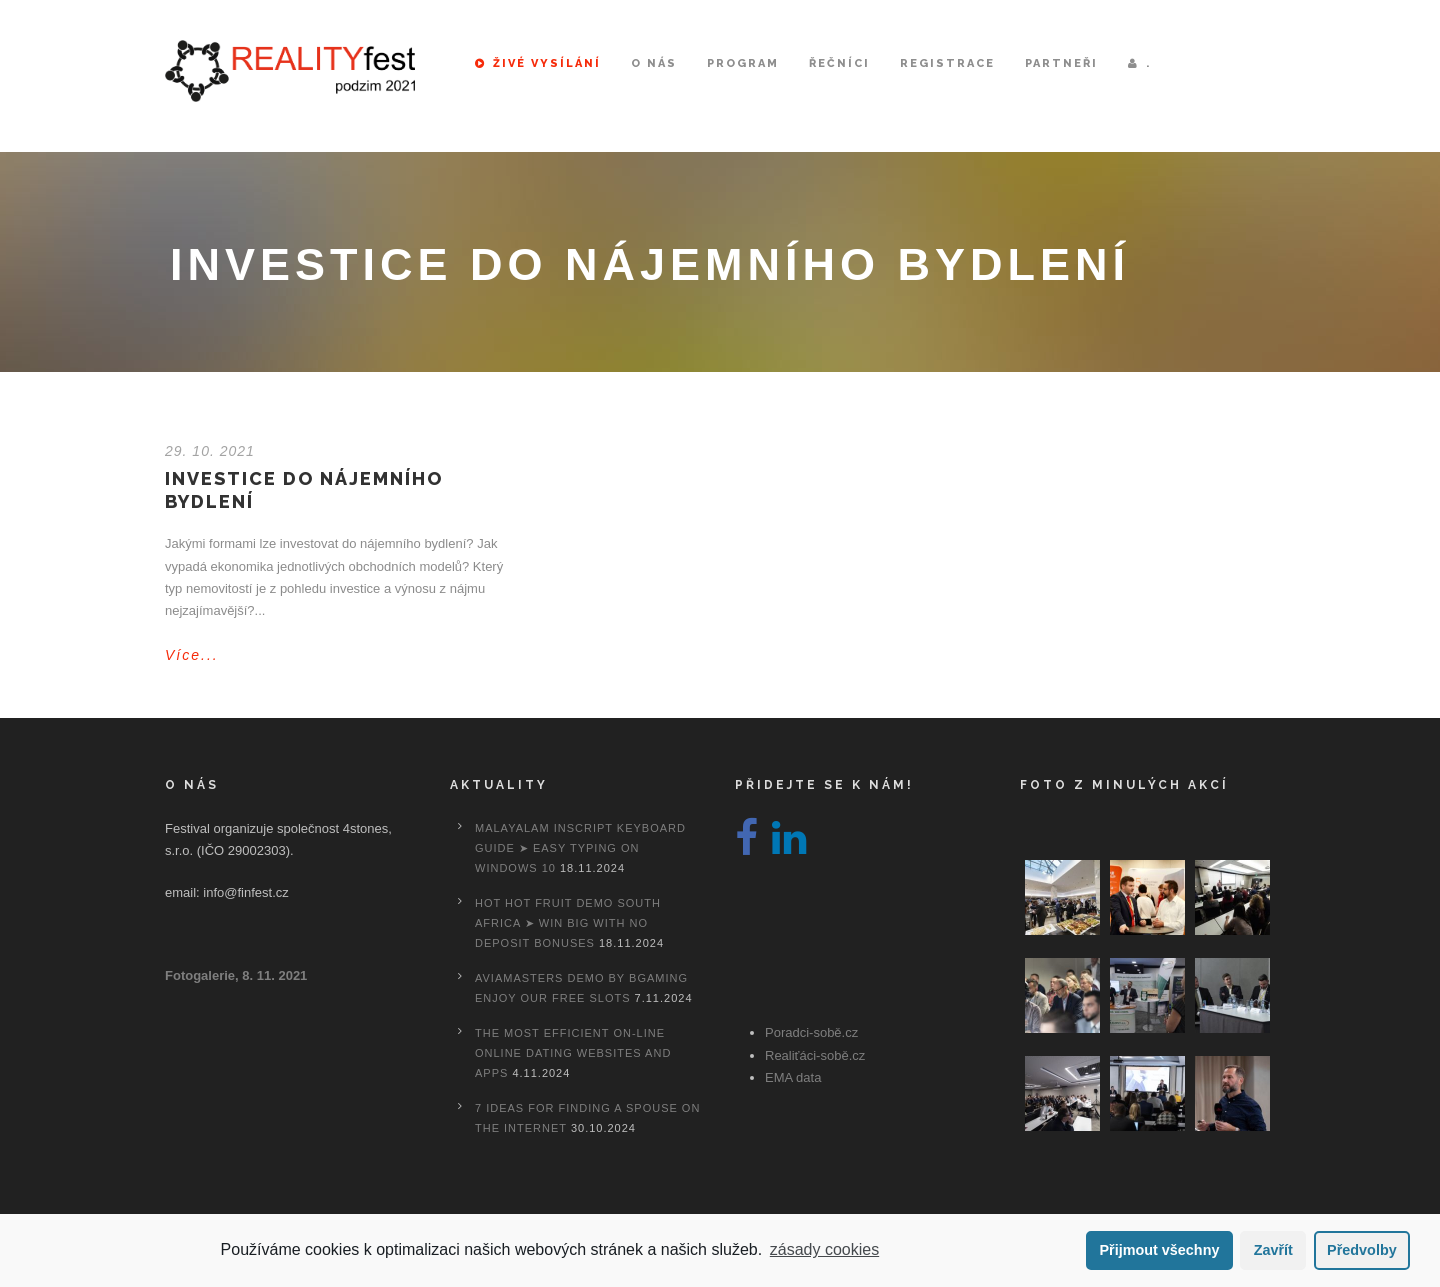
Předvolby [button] (1362, 1250)
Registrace (947, 63)
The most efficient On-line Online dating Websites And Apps (573, 1053)
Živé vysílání (538, 63)
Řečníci (839, 63)
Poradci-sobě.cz (811, 1032)
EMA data (793, 1077)
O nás (654, 63)
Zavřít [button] (1273, 1250)
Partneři (1061, 63)
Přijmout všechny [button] (1159, 1250)
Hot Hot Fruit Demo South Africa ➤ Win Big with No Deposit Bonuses (568, 923)
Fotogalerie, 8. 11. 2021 (236, 975)
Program (743, 63)
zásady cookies (824, 1249)
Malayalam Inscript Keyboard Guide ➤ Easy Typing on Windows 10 (580, 848)
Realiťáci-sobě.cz (815, 1055)
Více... (192, 655)
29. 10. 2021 (210, 451)
